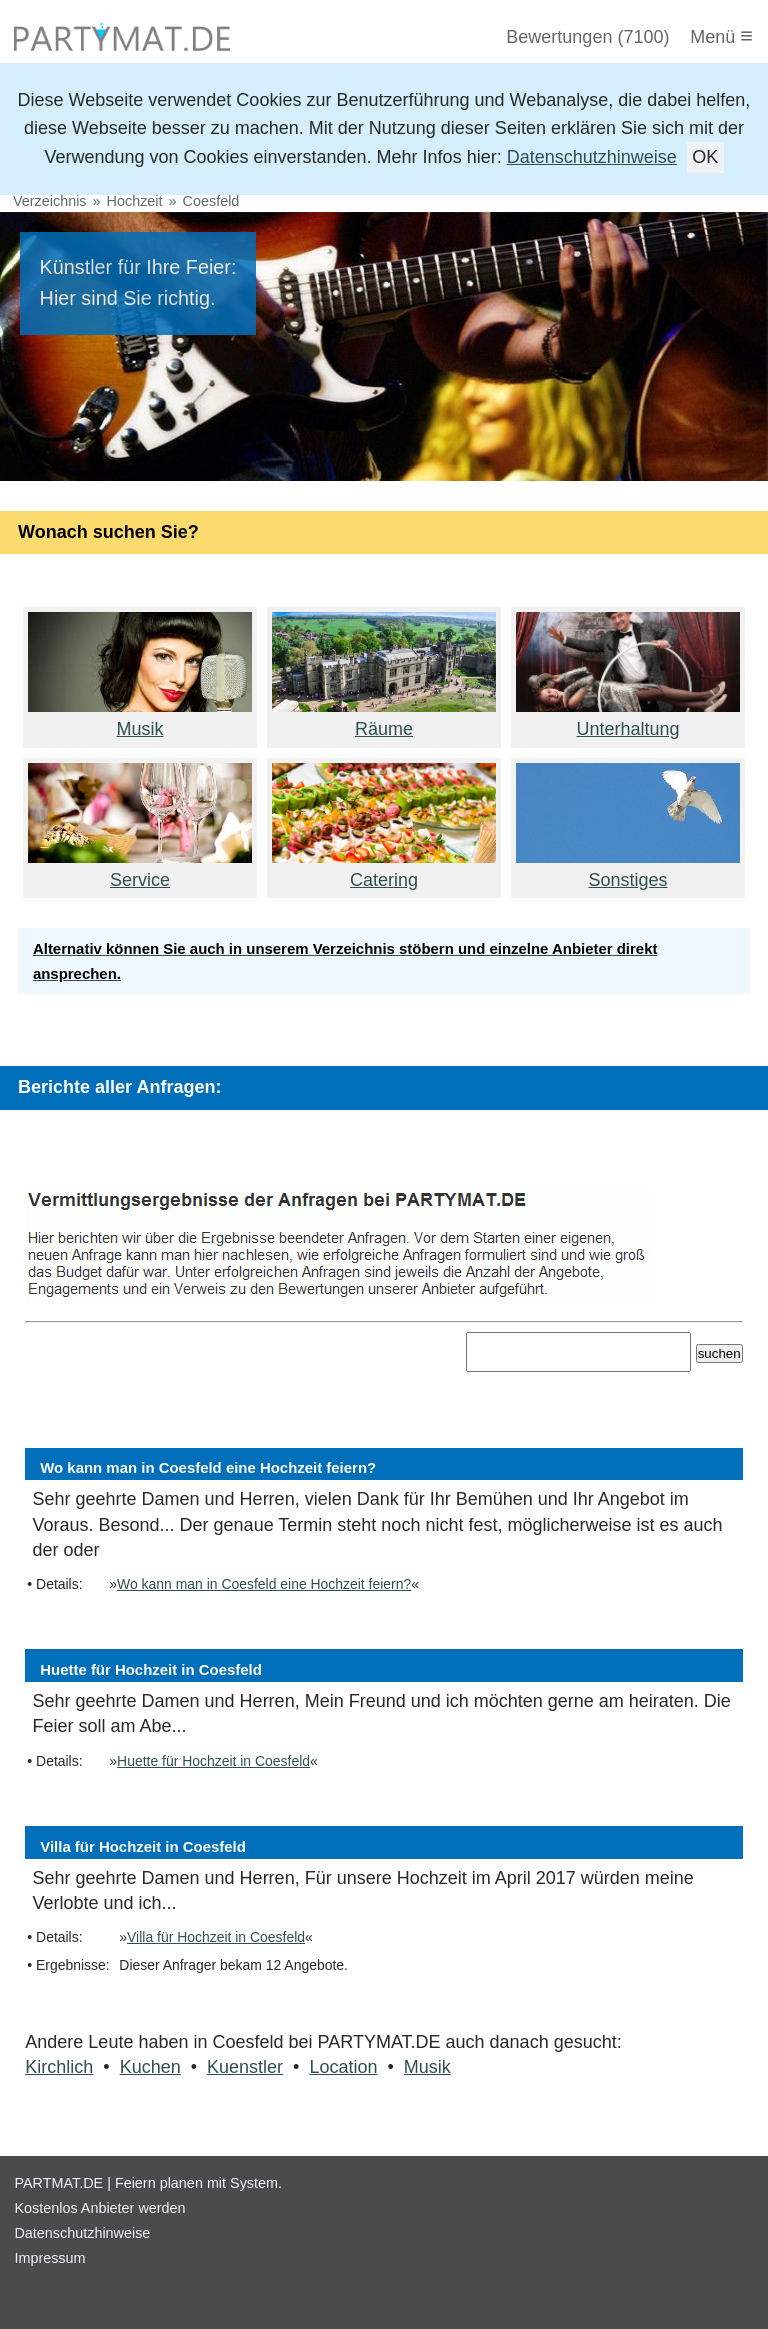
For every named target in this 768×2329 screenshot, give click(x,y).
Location (343, 2067)
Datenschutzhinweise (592, 157)
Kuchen (150, 2067)
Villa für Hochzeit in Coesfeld (216, 1937)
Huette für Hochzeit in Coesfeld (213, 1761)
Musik (427, 2067)
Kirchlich (59, 2067)
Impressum (49, 2258)
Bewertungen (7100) (587, 37)
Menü (721, 35)
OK (705, 157)
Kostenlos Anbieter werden (99, 2208)
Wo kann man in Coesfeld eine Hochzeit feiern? (264, 1584)
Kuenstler (245, 2067)
